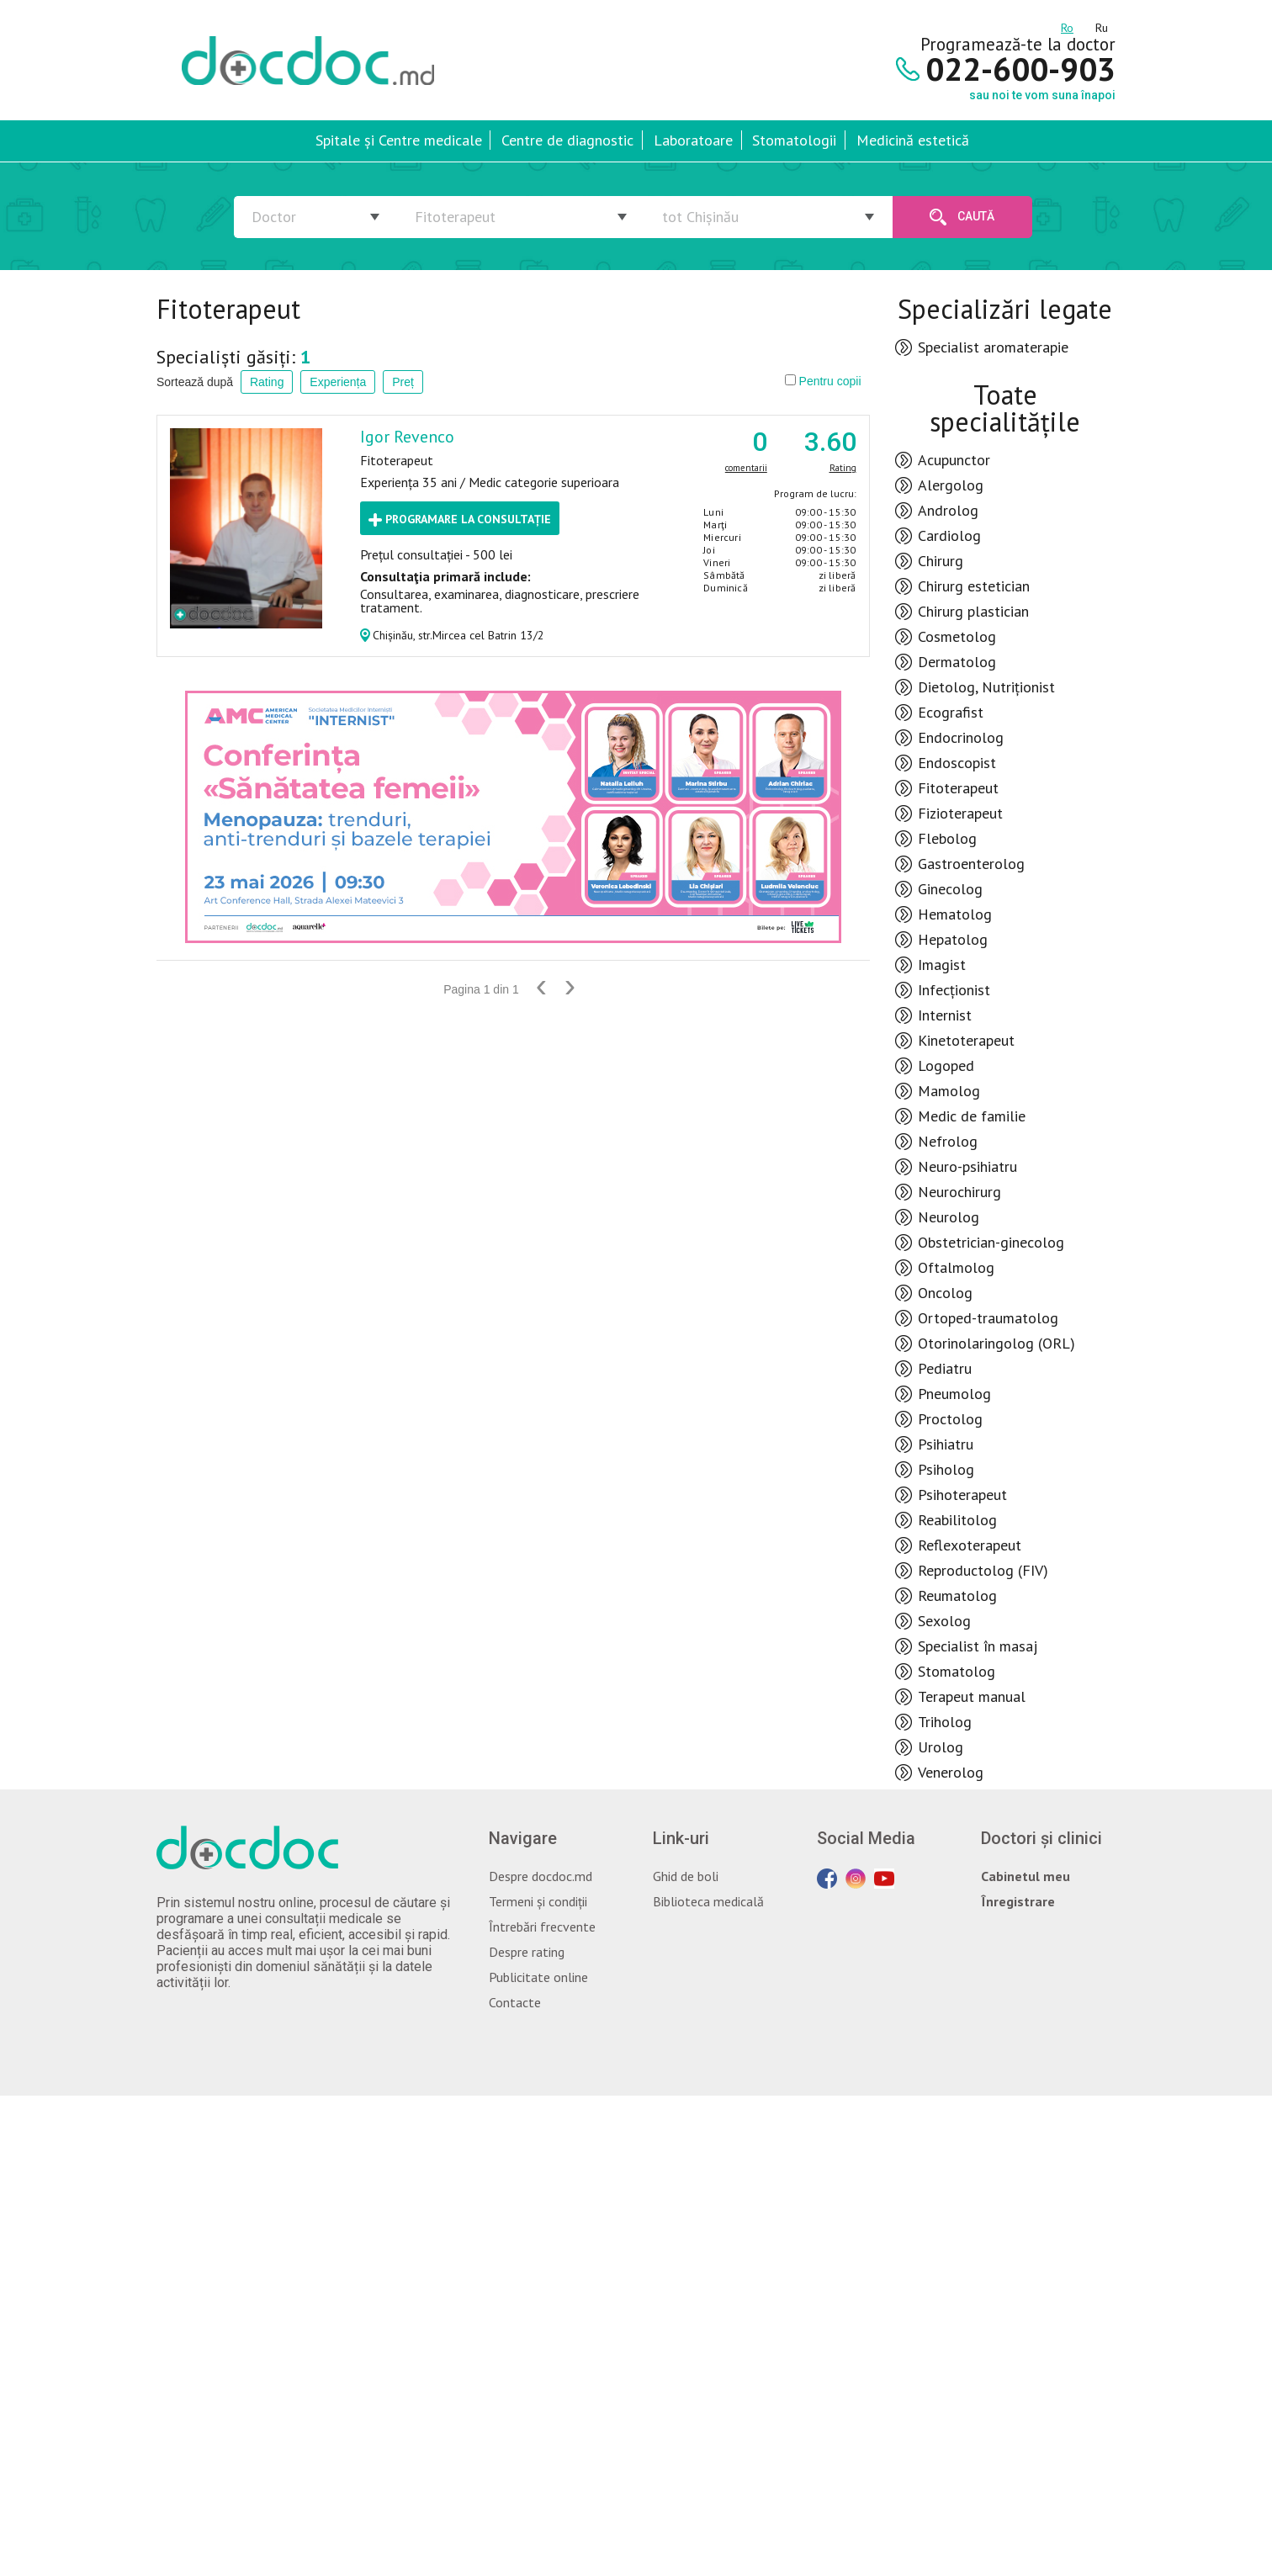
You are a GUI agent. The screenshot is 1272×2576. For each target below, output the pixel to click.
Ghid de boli (685, 1876)
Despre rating (526, 1951)
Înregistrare (1018, 1901)
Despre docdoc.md (540, 1876)
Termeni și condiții (538, 1901)
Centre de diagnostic (567, 140)
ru (1101, 25)
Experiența (338, 382)
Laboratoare (693, 140)
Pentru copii (823, 381)
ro (1067, 25)
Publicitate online (538, 1977)
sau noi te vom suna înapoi (1042, 95)
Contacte (515, 2002)
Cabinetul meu (1025, 1876)
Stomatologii (794, 140)
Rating (267, 382)
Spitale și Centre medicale (398, 140)
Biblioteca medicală (708, 1901)
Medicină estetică (912, 140)
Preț (403, 382)
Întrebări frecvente (542, 1926)
